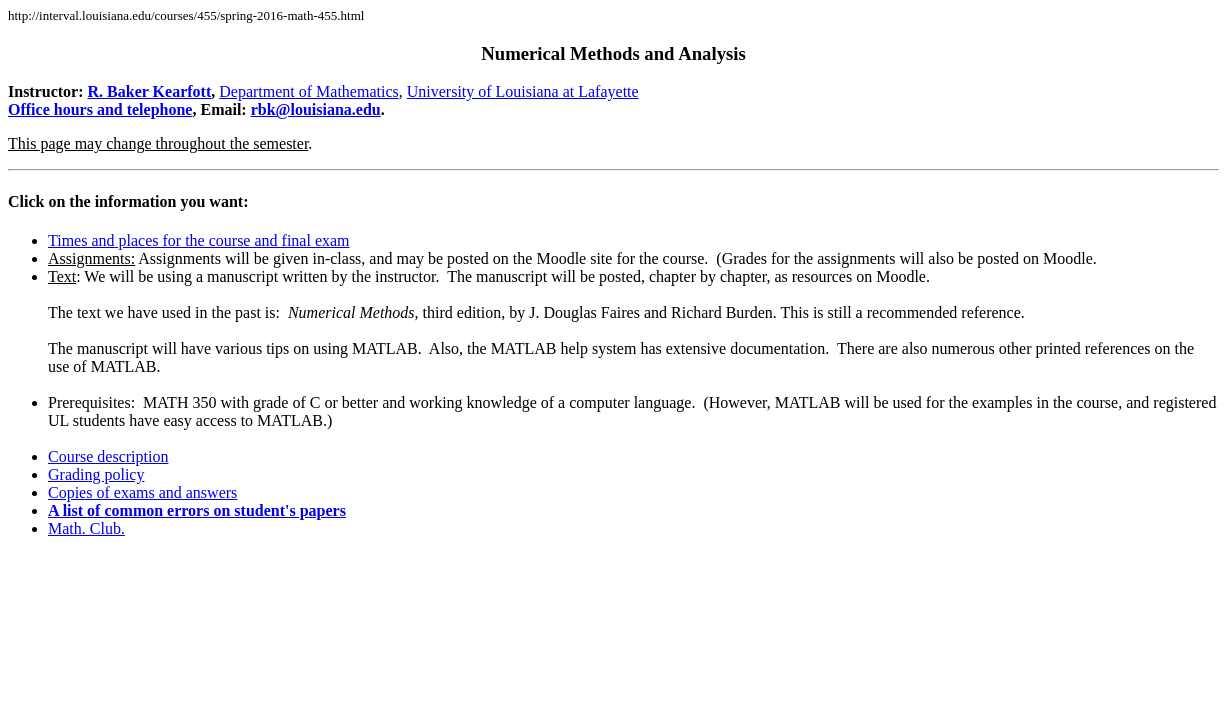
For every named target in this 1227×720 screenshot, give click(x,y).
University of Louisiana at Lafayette (523, 91)
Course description (108, 456)
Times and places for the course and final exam (199, 240)
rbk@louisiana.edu (316, 109)
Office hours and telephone (100, 109)
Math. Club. (86, 528)
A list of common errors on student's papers (197, 510)
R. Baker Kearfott (150, 91)
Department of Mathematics (309, 91)
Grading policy (96, 474)
